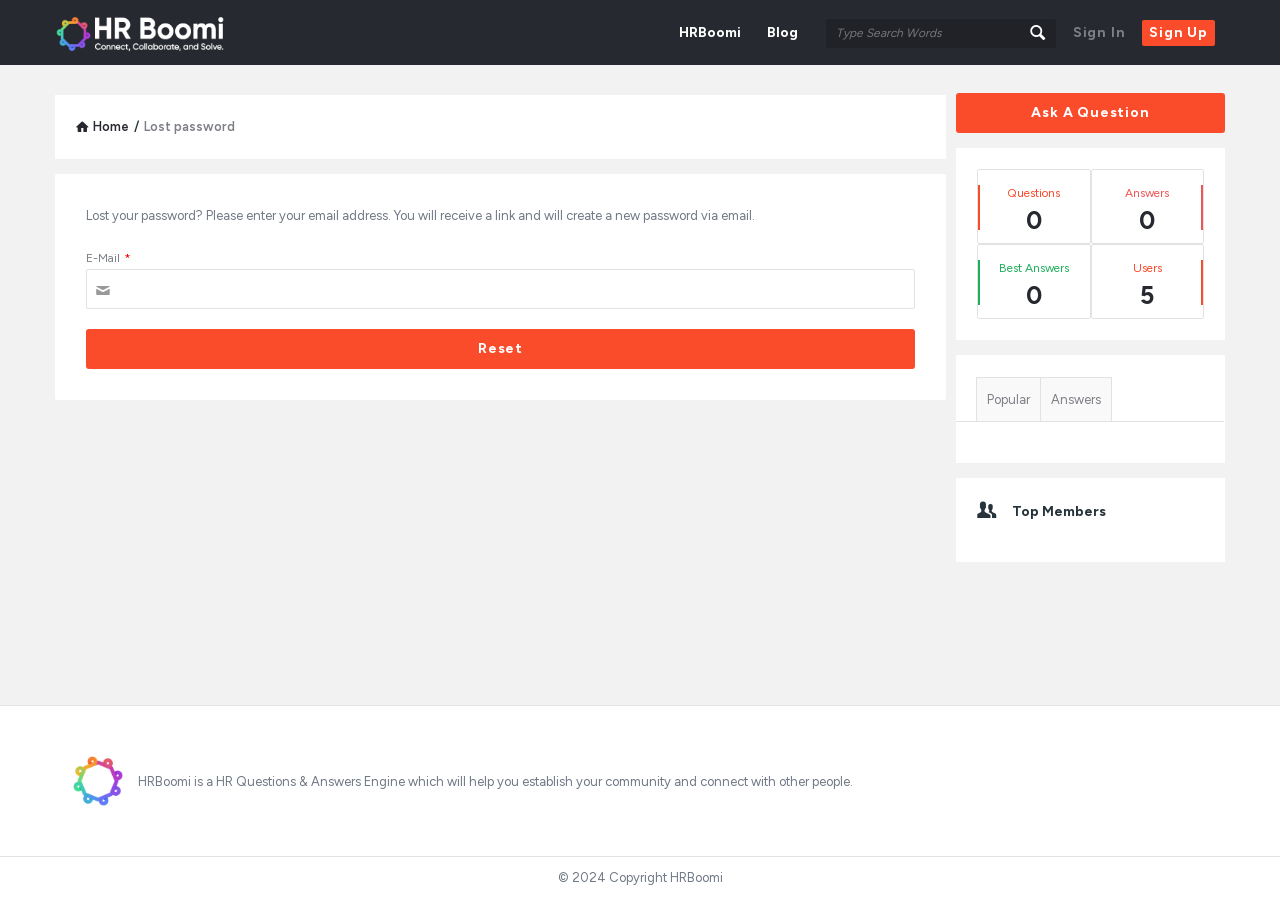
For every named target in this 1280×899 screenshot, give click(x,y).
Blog (782, 32)
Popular (1008, 399)
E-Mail (108, 258)
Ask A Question (1090, 112)
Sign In (1099, 32)
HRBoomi (710, 32)
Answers (1076, 399)
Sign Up (1178, 32)
